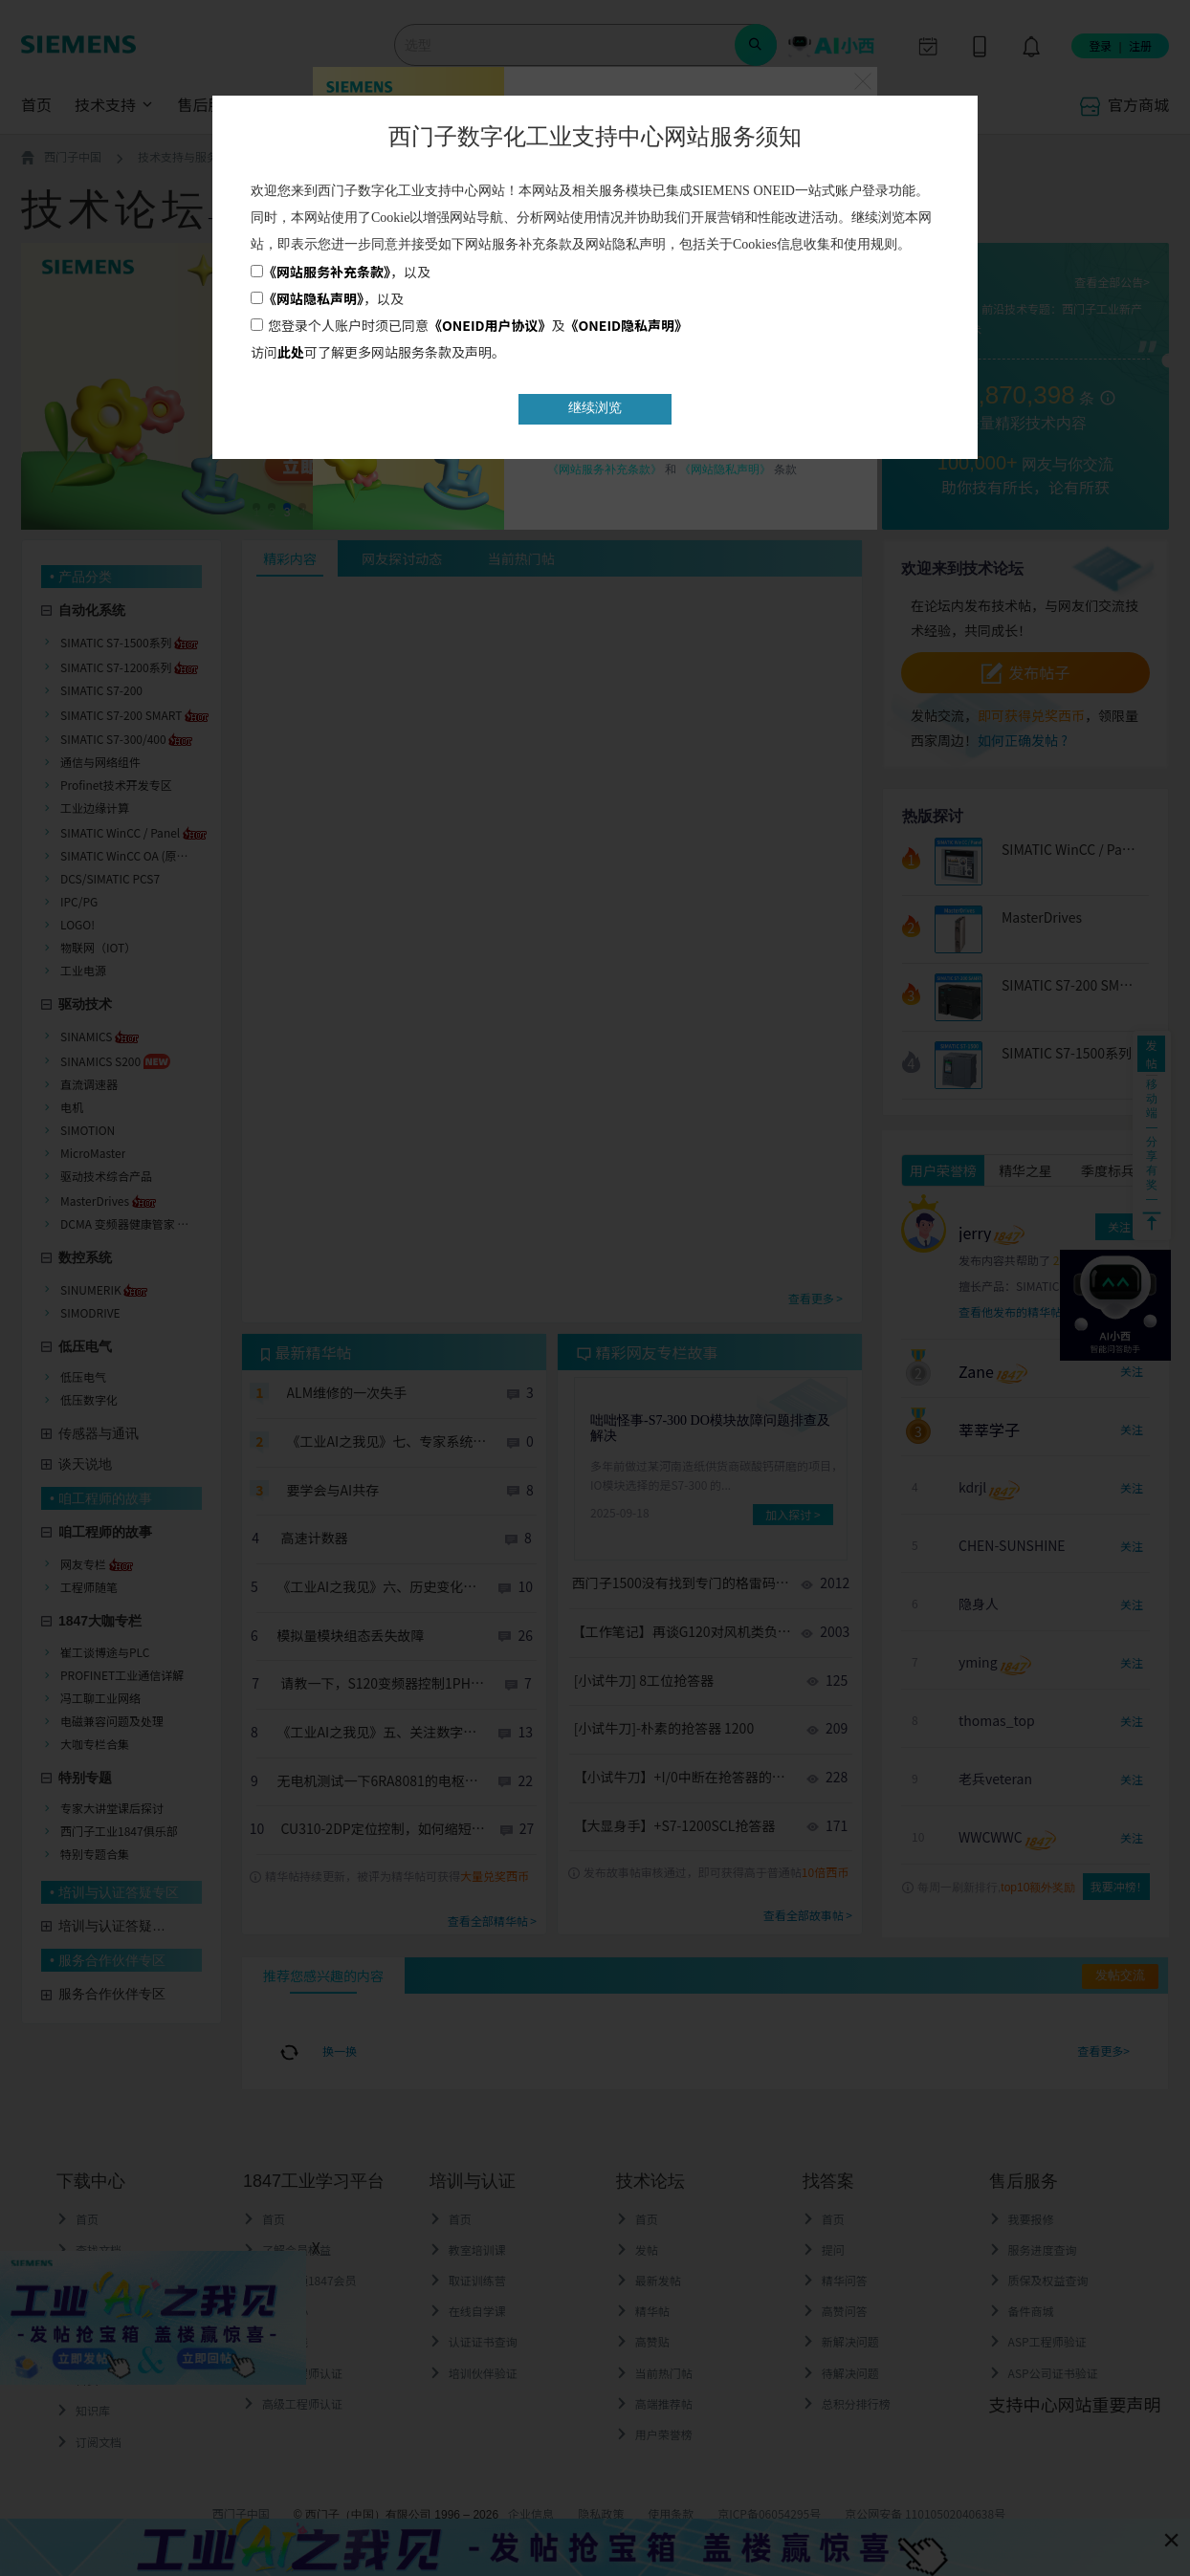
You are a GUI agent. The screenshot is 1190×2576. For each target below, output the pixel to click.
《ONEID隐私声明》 (627, 325)
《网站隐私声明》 (313, 298)
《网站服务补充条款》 (326, 271)
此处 (290, 351)
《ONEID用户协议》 (490, 325)
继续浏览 (595, 408)
